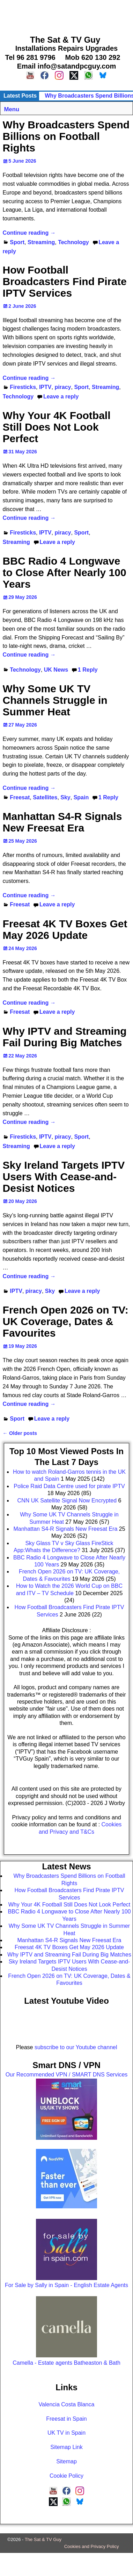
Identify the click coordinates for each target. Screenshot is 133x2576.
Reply (88, 670)
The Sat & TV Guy (43, 2539)
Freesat (20, 797)
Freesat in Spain (66, 2419)
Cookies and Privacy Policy (91, 2546)
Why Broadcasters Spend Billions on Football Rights (66, 136)
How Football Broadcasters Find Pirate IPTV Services (65, 281)
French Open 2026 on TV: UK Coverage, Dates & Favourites (65, 1321)
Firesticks (23, 387)
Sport (17, 242)
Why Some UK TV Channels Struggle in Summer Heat (55, 700)
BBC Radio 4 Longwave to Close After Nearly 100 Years (64, 572)
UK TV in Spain (66, 2433)
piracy (62, 387)
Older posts (20, 1433)
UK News (56, 670)
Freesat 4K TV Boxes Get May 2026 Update (65, 929)
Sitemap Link (66, 2447)
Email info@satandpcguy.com (66, 66)
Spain (81, 797)
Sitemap (66, 2461)
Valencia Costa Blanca (67, 2404)
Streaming (41, 242)
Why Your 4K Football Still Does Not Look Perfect (57, 427)
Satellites (45, 797)
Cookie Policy (66, 2476)
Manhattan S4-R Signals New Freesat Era (62, 822)
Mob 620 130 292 (92, 57)
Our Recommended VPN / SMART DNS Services (67, 2075)
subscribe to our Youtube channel (76, 2047)
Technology (73, 242)
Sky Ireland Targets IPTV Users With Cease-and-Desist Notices (64, 1176)
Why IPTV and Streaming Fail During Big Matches (65, 1036)
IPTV (45, 387)
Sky (65, 797)
